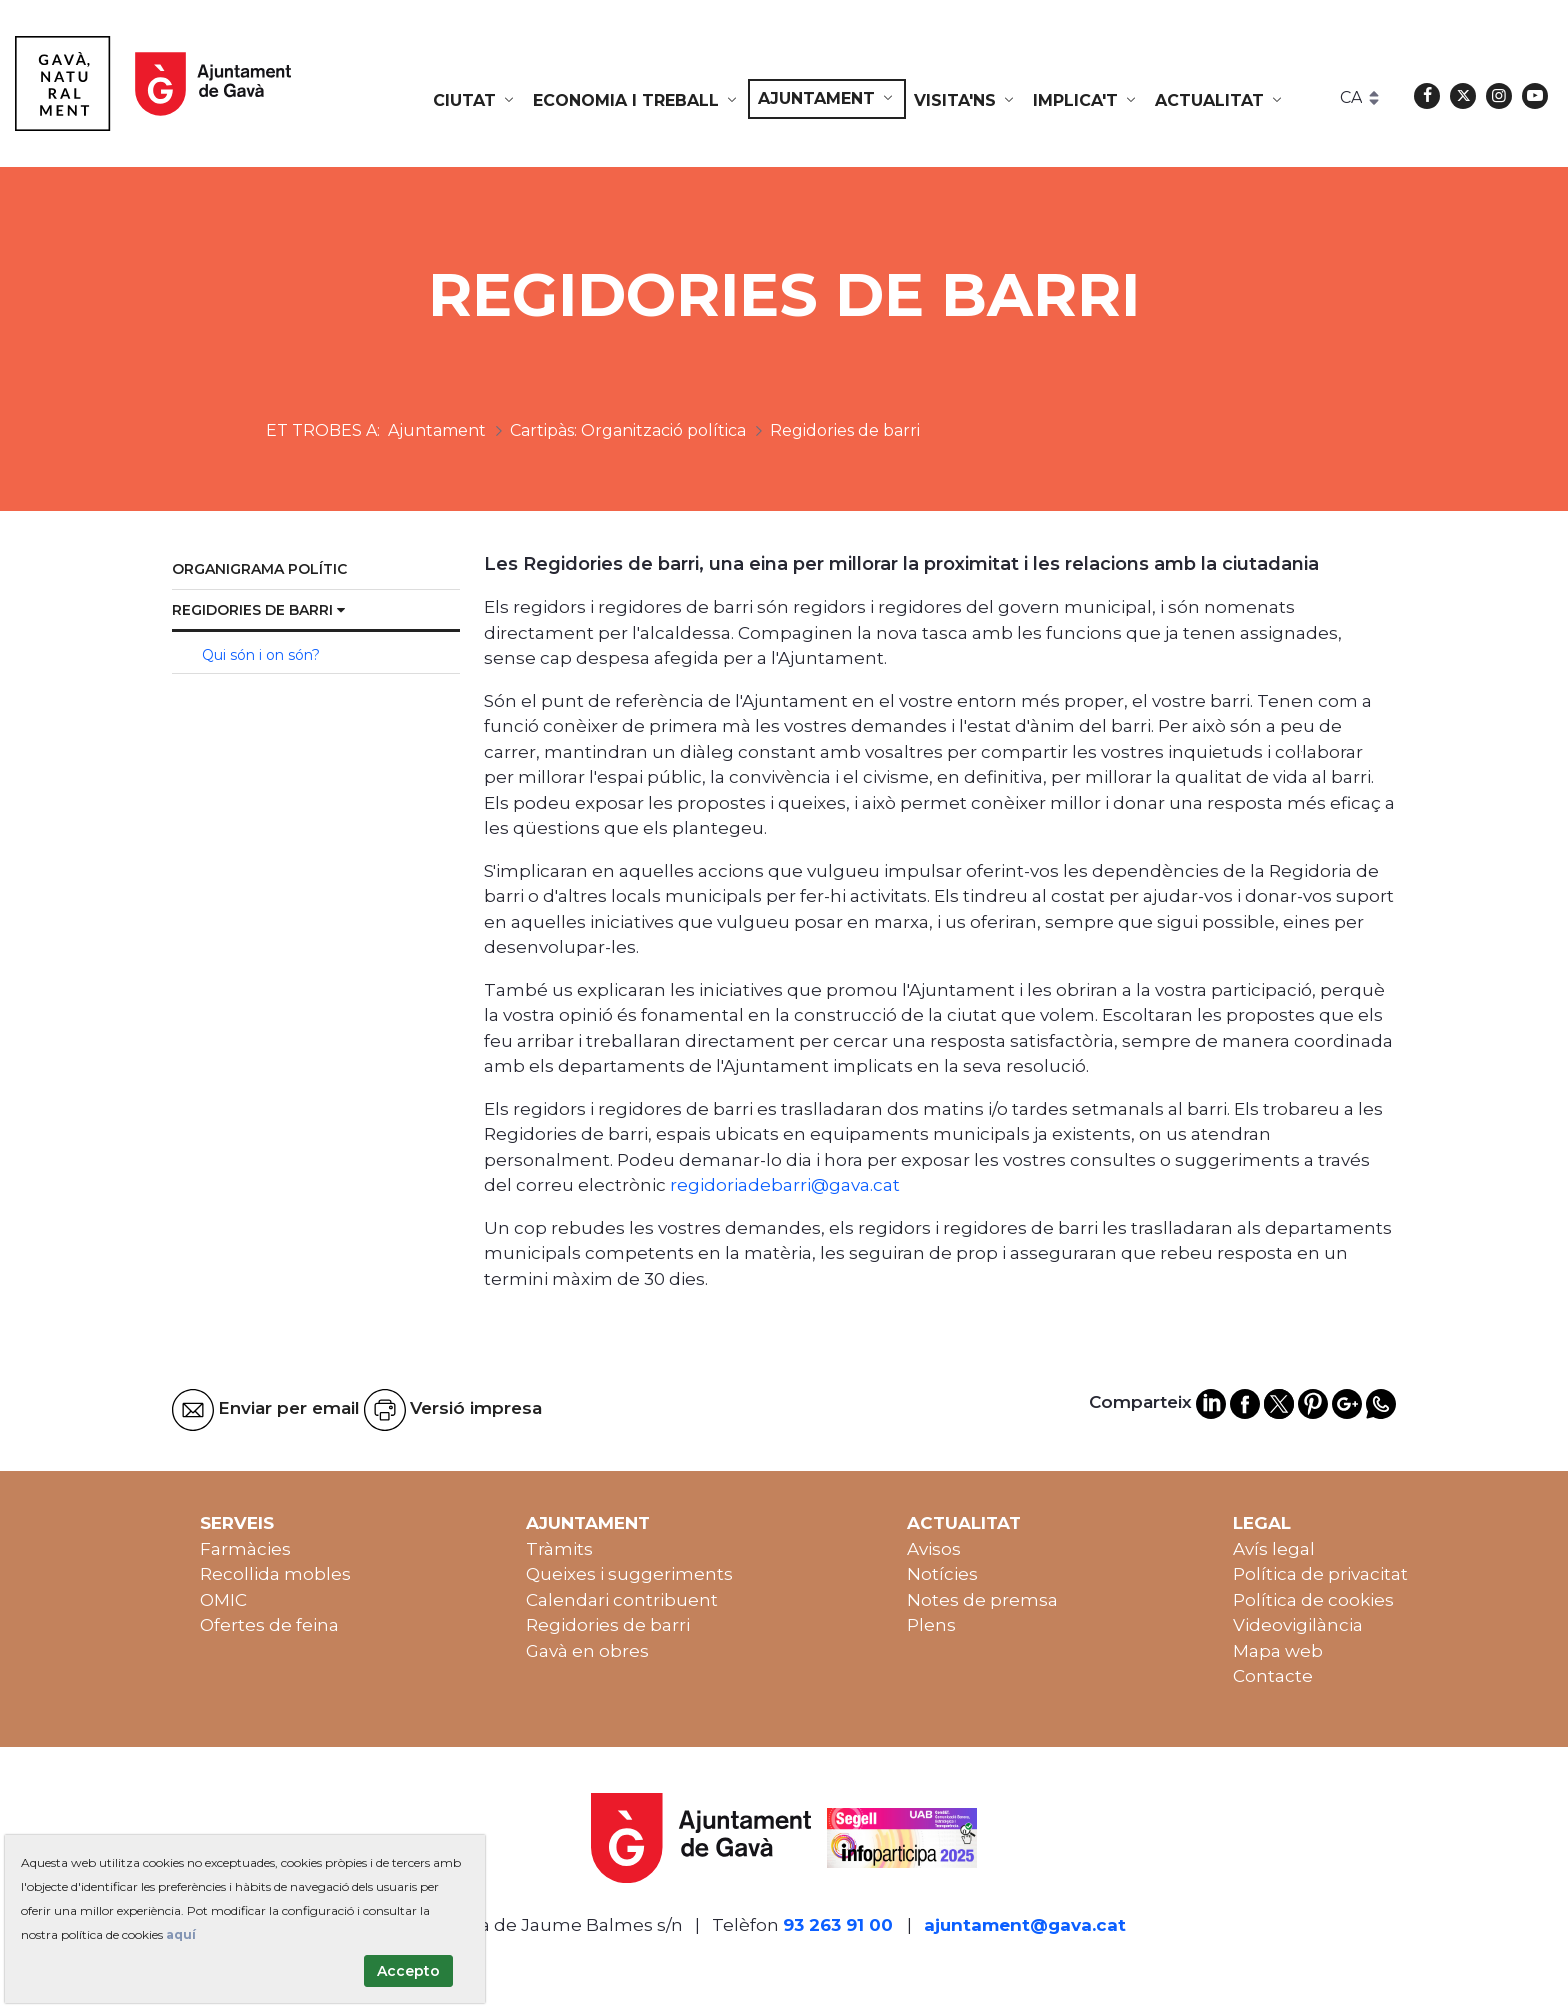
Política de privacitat (1320, 1574)
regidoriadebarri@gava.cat (785, 1185)
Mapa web (1278, 1651)
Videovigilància (1298, 1625)
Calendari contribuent (622, 1600)
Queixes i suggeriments (629, 1574)
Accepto (408, 1971)
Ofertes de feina (269, 1625)
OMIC (223, 1600)
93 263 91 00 (838, 1925)
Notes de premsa (982, 1600)
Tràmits (559, 1549)
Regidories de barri (608, 1625)
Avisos (934, 1549)
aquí (181, 1934)
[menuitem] (475, 101)
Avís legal (1274, 1549)
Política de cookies (1313, 1600)
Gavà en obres (587, 1651)
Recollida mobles (275, 1574)
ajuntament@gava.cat (1025, 1925)
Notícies (942, 1574)
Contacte (1273, 1676)
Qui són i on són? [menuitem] (261, 655)
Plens (931, 1625)
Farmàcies (245, 1549)
